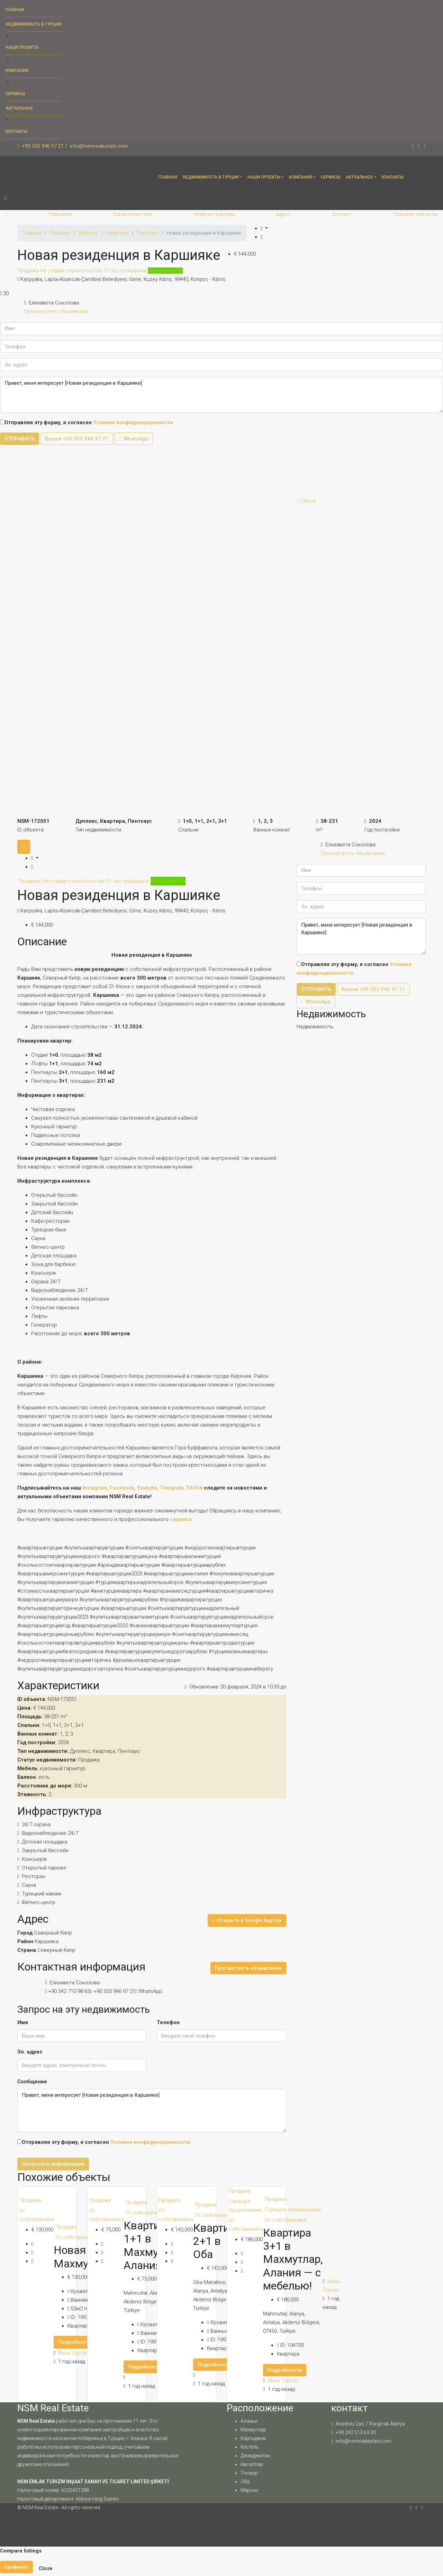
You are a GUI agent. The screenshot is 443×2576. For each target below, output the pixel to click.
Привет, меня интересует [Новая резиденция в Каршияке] (221, 395)
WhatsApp (133, 439)
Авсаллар (252, 2464)
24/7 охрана (36, 1824)
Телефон (168, 2022)
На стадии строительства (71, 270)
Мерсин (249, 2490)
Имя (22, 2022)
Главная (15, 9)
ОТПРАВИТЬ (19, 439)
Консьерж (34, 1859)
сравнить (16, 2567)
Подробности (75, 2342)
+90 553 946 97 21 (114, 1991)
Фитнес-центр (38, 1902)
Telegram (171, 1488)
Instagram (94, 1488)
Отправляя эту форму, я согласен (86, 422)
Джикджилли (255, 2455)
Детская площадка (44, 1842)
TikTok (194, 1488)
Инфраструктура (214, 214)
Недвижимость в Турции (34, 24)
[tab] (23, 847)
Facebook (122, 1488)
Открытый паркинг (44, 1868)
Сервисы (15, 93)
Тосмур (249, 2473)
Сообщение (32, 2081)
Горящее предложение (245, 2205)
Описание (60, 214)
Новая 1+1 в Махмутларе (85, 2256)
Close (46, 2568)
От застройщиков (125, 270)
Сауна (29, 1885)
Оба (245, 2481)
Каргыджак (253, 2438)
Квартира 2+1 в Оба (217, 2241)
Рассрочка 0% (165, 270)
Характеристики (133, 214)
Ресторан (33, 1876)
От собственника (36, 2215)
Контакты (16, 131)
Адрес (283, 214)
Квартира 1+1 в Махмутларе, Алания (156, 2245)
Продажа (28, 270)
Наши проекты (22, 47)
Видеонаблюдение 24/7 (50, 1833)
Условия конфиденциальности (133, 422)
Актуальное (19, 108)
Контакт (342, 214)
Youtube (147, 1488)
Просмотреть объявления (56, 311)
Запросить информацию (53, 2164)
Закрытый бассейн (45, 1850)
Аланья (249, 2421)
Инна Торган (73, 2353)
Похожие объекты (415, 214)
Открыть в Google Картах (246, 1920)
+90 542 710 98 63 (69, 1991)
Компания (17, 70)
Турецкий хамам (41, 1894)
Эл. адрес (30, 2052)
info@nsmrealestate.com (363, 2441)
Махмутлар (253, 2429)
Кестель (250, 2447)
